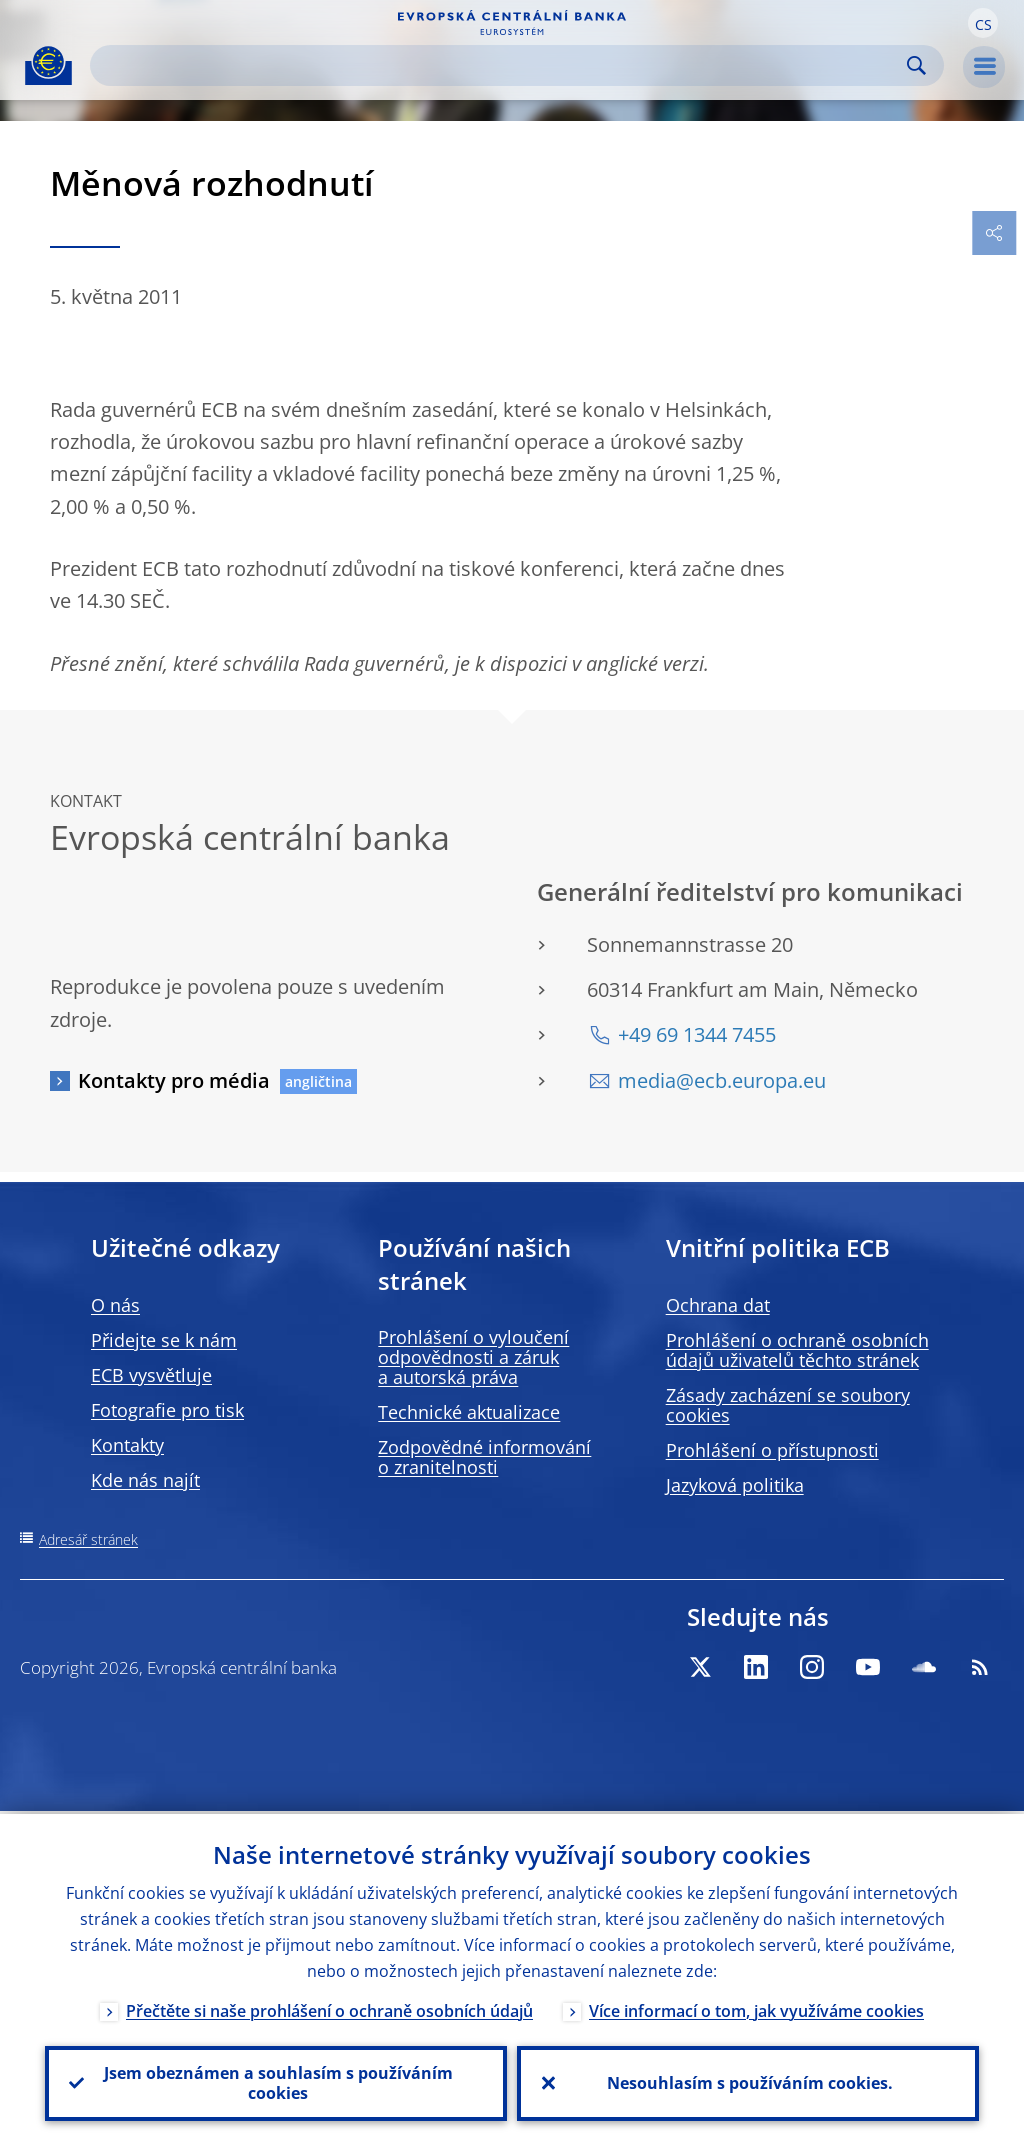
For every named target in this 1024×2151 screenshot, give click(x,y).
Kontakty (127, 1445)
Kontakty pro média (174, 1080)
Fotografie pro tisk (167, 1410)
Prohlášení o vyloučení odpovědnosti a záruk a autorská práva (473, 1357)
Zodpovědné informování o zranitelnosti (484, 1457)
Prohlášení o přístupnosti (772, 1450)
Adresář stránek (88, 1539)
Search (916, 65)
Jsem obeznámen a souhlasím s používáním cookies (276, 2082)
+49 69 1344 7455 (697, 1034)
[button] (983, 23)
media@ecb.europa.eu (722, 1080)
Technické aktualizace (469, 1412)
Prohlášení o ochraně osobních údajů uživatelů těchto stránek (797, 1350)
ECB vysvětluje (151, 1375)
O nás (115, 1305)
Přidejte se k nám (164, 1340)
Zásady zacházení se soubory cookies (788, 1405)
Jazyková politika (735, 1485)
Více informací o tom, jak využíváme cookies (756, 2008)
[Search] (501, 65)
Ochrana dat (718, 1305)
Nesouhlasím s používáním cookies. (748, 2082)
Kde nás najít (145, 1480)
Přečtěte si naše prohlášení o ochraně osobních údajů (329, 2008)
